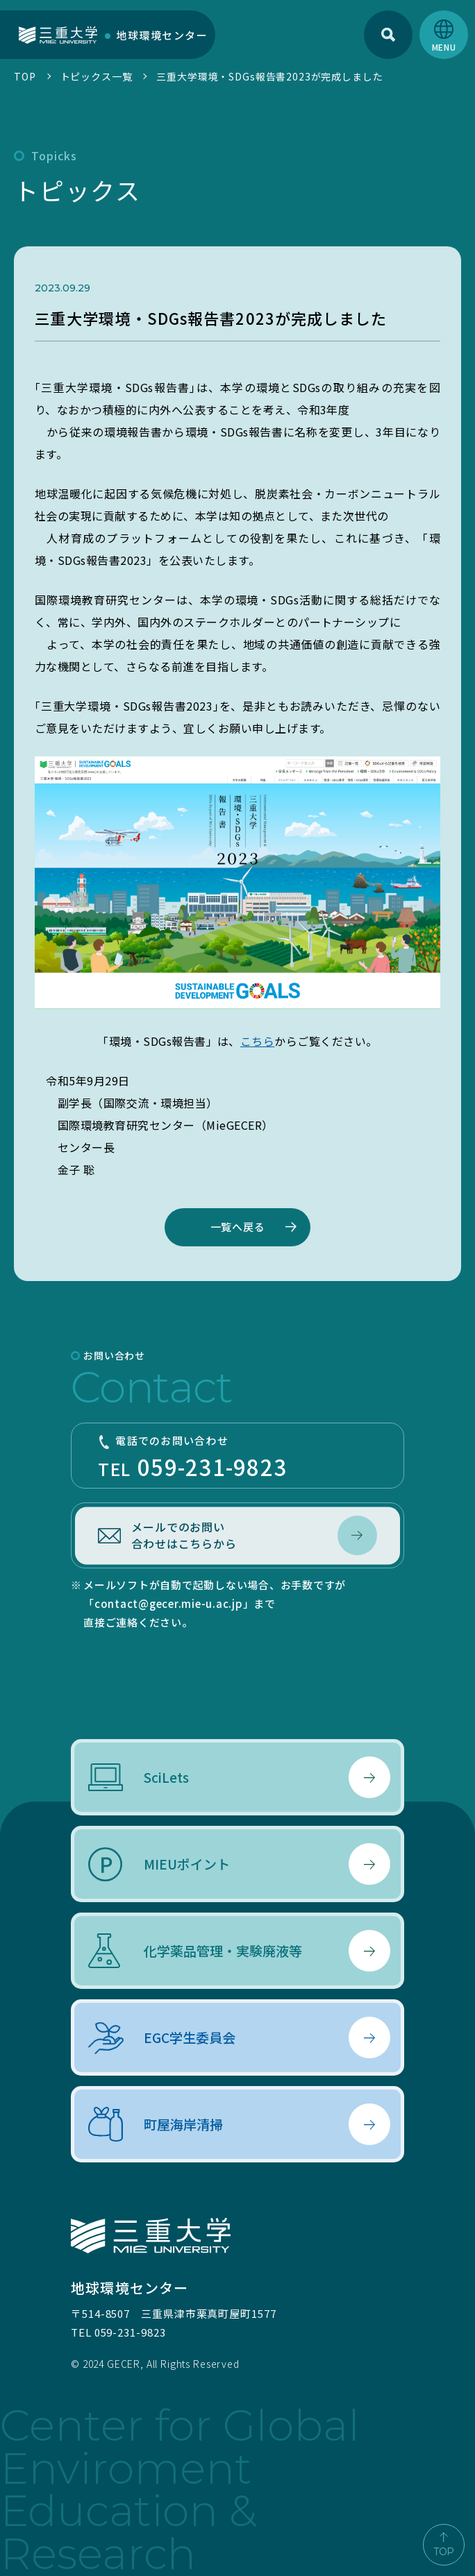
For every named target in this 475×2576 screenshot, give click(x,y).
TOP (25, 76)
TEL (237, 1457)
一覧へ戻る (237, 1226)
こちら (257, 1041)
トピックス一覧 (96, 76)
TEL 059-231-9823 (118, 2332)
